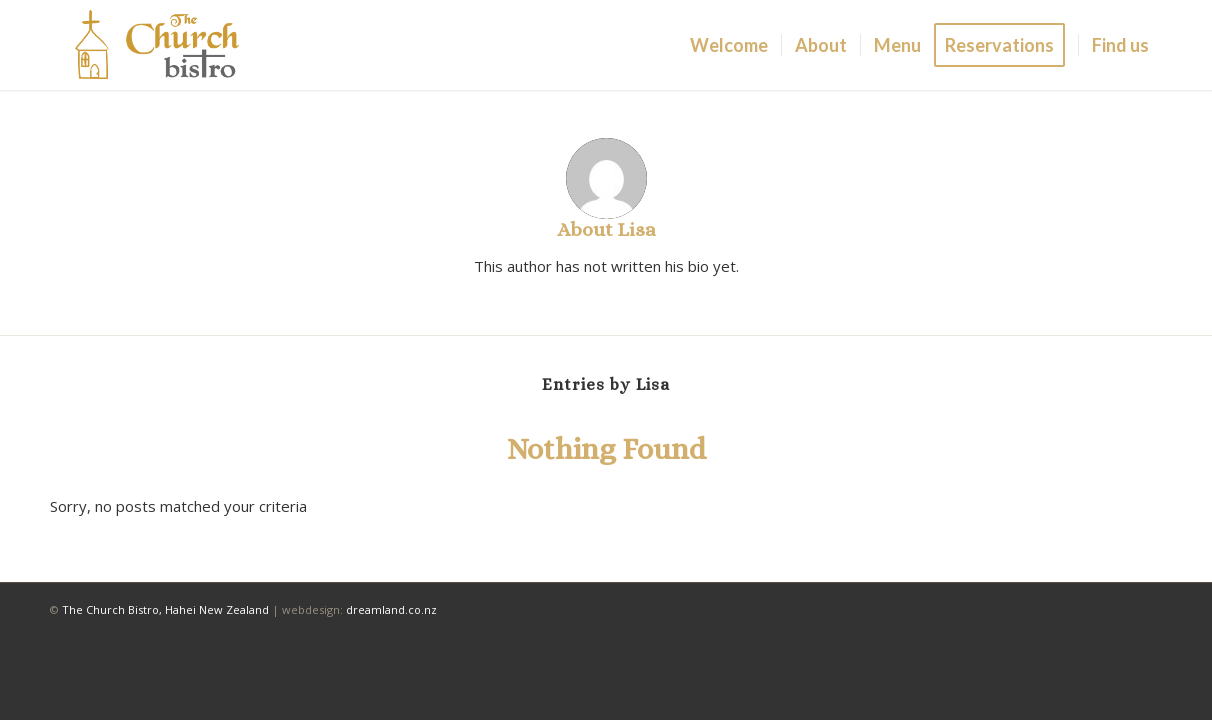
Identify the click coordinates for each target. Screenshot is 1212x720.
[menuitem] (729, 45)
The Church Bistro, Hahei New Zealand (165, 609)
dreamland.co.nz (391, 609)
